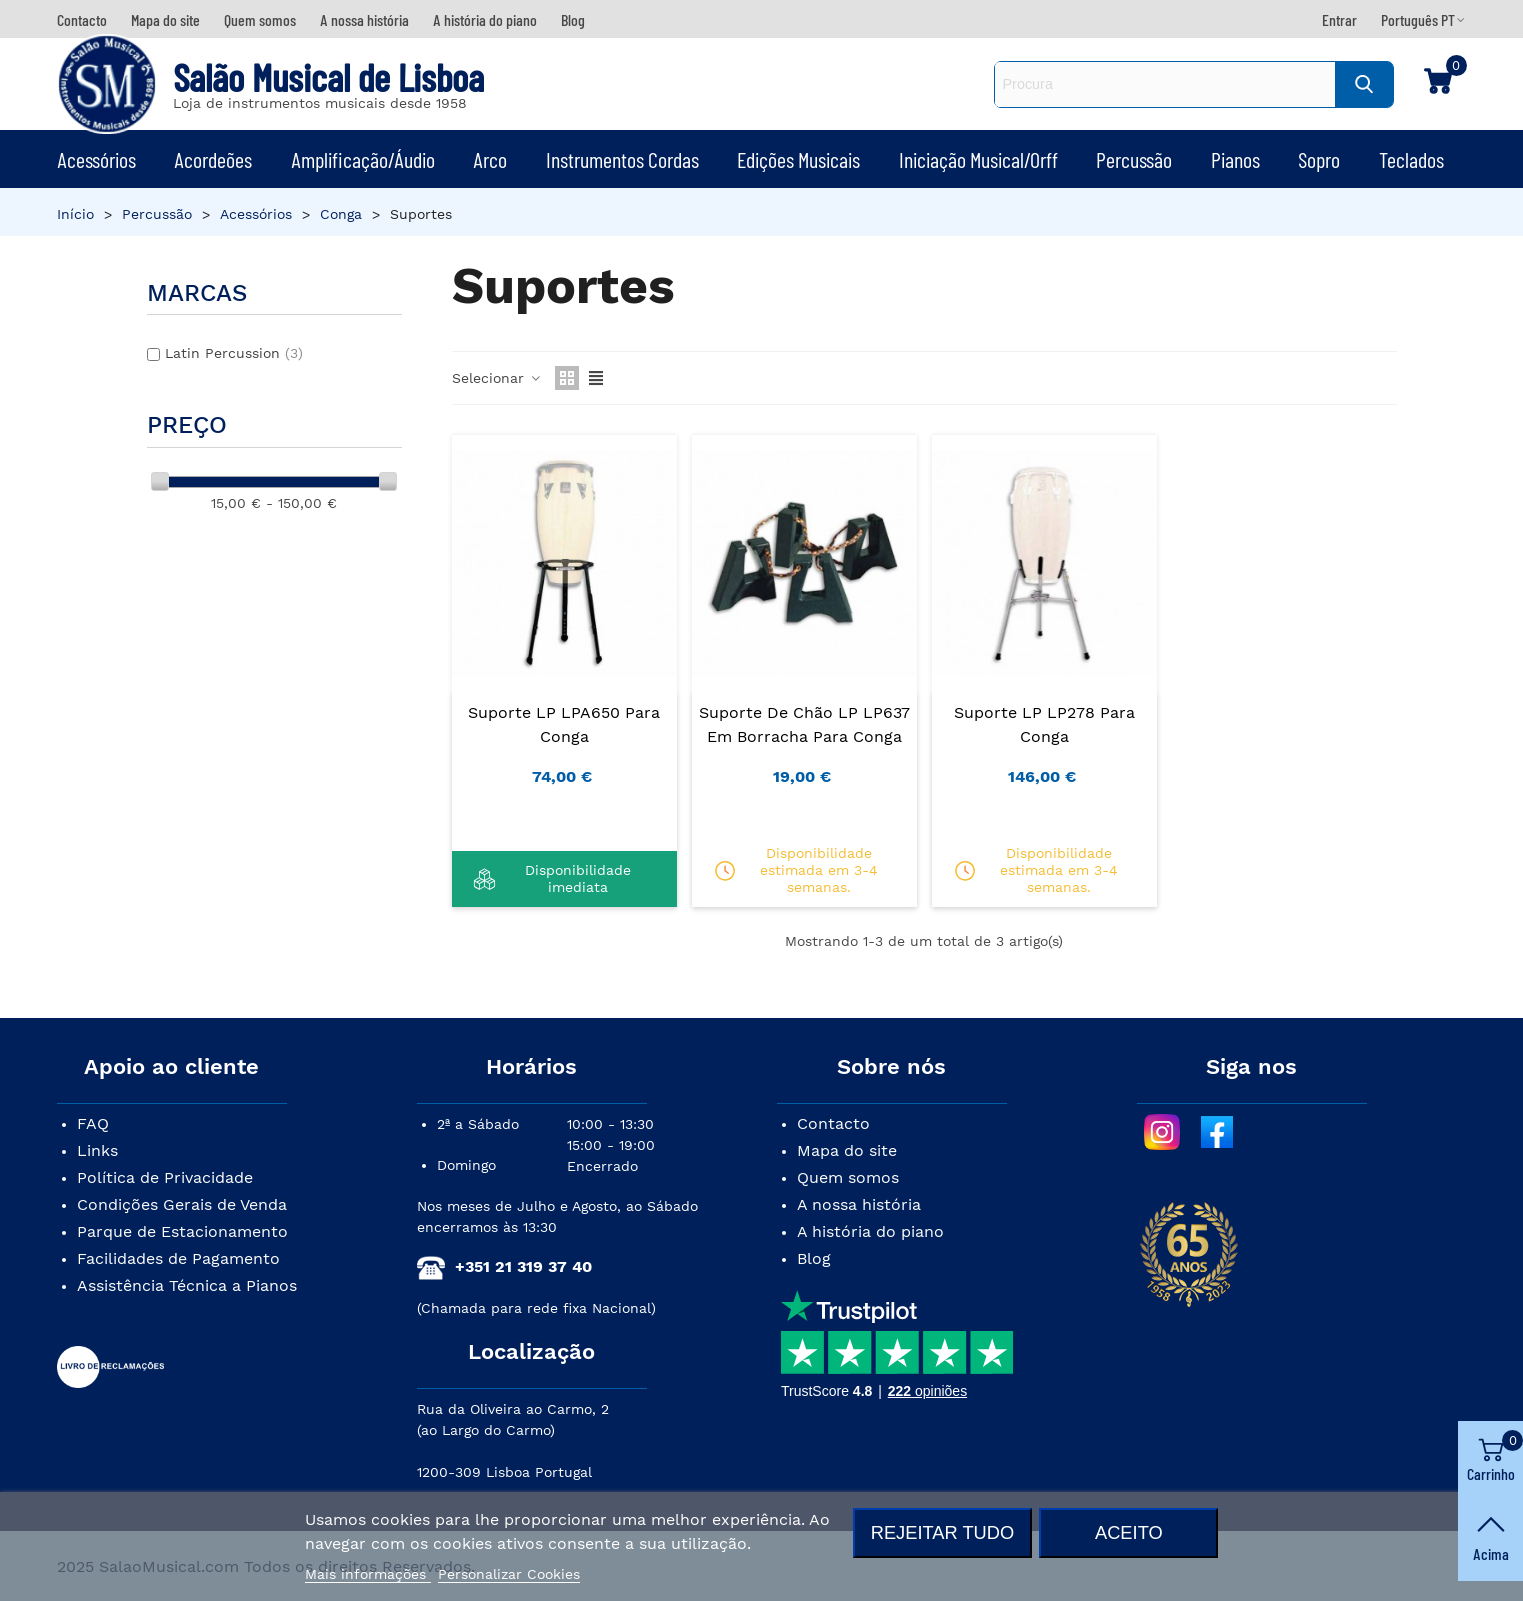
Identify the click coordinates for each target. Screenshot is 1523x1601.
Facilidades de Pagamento (178, 1258)
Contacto (833, 1123)
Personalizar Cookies (509, 1574)
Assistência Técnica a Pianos (187, 1285)
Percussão (1134, 159)
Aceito (1129, 1532)
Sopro (1319, 159)
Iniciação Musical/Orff (978, 159)
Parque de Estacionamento (182, 1231)
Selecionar (497, 378)
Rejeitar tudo (942, 1532)
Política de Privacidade (165, 1177)
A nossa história (859, 1204)
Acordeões (213, 159)
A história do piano (870, 1231)
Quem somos (848, 1177)
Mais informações (368, 1574)
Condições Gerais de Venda (182, 1204)
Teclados (1411, 159)
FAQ (93, 1123)
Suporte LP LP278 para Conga (1044, 724)
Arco (490, 159)
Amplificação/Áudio (363, 159)
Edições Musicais (798, 159)
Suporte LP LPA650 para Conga (564, 724)
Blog (814, 1258)
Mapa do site (847, 1150)
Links (97, 1150)
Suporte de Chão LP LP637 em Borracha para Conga (804, 724)
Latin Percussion (234, 353)
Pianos (1235, 159)
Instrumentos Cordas (622, 159)
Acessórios (96, 159)
